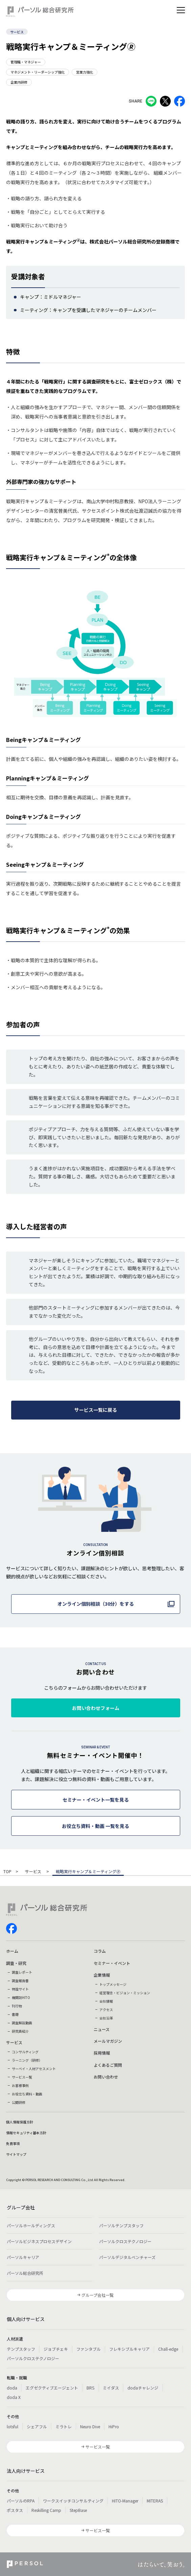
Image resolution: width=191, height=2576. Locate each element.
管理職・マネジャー (25, 61)
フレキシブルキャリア (129, 2349)
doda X (14, 2397)
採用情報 (102, 2053)
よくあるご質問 (108, 2065)
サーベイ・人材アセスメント (34, 2068)
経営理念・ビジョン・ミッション (124, 1992)
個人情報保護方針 (19, 2121)
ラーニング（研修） (27, 2060)
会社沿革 (106, 2018)
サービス (17, 31)
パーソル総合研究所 (25, 2273)
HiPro (114, 2426)
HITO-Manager (125, 2500)
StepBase (78, 2510)
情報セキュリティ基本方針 (26, 2132)
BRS (90, 2388)
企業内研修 (18, 82)
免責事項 (13, 2143)
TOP (7, 1871)
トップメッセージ (112, 1984)
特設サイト (20, 1989)
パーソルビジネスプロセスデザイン (39, 2241)
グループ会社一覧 (97, 2295)
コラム (100, 1951)
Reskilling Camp (46, 2510)
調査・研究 (16, 1963)
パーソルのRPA (20, 2500)
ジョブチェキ (56, 2349)
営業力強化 (84, 72)
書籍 (15, 2014)
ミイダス (111, 2388)
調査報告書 (20, 1980)
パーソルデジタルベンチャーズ (127, 2257)
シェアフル (37, 2426)
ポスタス (15, 2510)
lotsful (12, 2426)
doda (12, 2388)
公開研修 (18, 2102)
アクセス (106, 2009)
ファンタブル (88, 2349)
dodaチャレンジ (142, 2388)
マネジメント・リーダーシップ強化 (37, 72)
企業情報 (102, 1975)
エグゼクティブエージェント (52, 2388)
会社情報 (106, 2001)
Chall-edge (168, 2349)
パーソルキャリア (23, 2257)
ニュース (102, 2029)
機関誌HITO (21, 1997)
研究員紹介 (20, 2031)
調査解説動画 (22, 2022)
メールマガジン (108, 2041)
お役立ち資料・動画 (27, 2093)
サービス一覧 (22, 2077)
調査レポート (22, 1972)
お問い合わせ (106, 2077)
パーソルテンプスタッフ (121, 2225)
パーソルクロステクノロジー (125, 2241)
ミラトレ (63, 2426)
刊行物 (17, 2005)
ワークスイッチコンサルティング (73, 2500)
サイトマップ (16, 2154)
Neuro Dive (90, 2426)
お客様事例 (20, 2085)
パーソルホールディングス (31, 2225)
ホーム (12, 1951)
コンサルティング (25, 2051)
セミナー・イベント (112, 1963)
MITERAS (155, 2500)
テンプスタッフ (21, 2349)
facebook (11, 1928)
